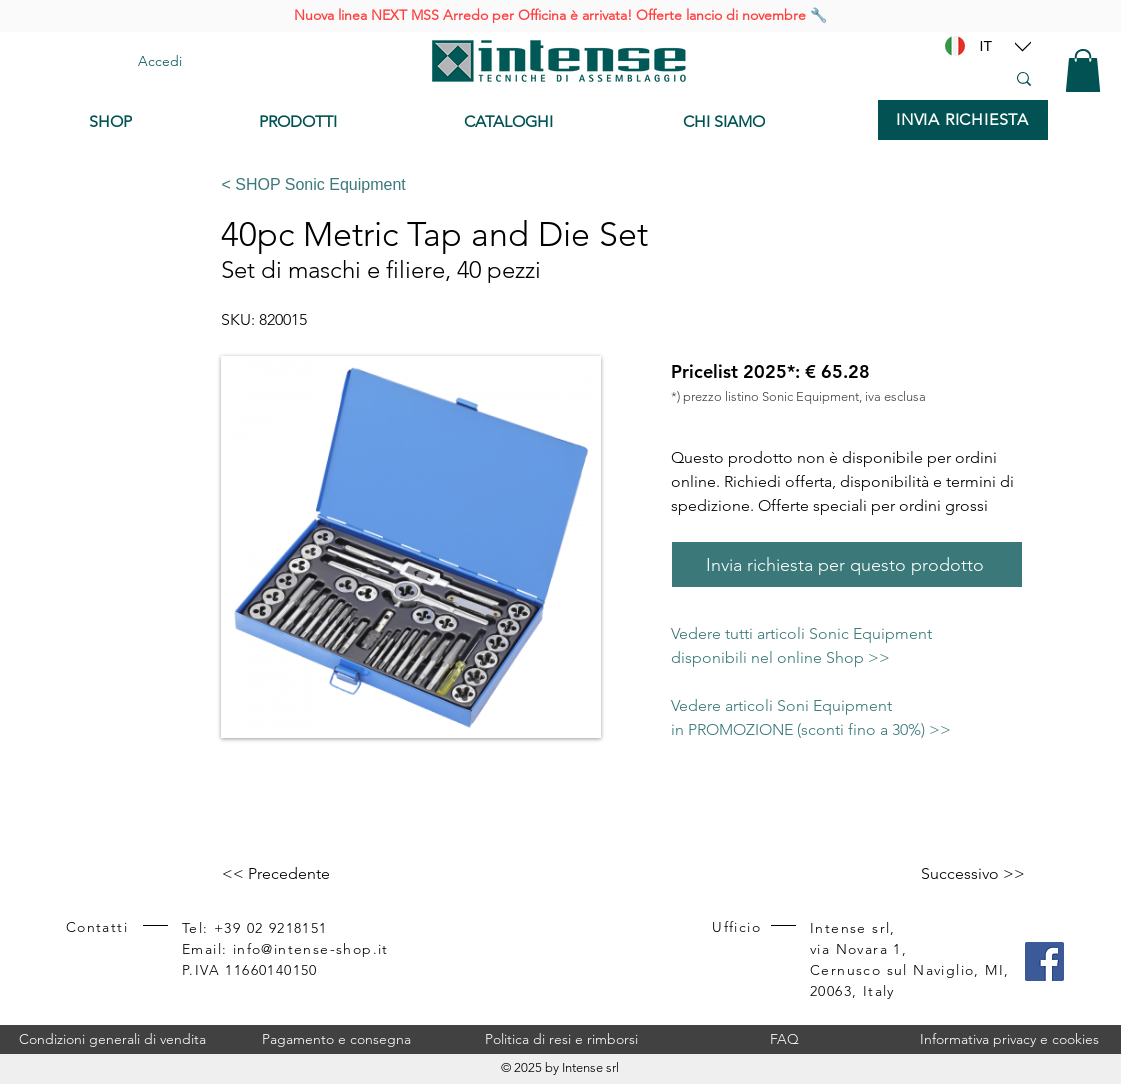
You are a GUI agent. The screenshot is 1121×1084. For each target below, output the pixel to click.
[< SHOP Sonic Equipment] (614, 185)
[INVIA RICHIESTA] (963, 120)
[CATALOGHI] (557, 122)
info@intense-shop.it (311, 949)
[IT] (986, 46)
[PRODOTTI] (346, 122)
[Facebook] (1044, 961)
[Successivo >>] (973, 874)
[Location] (1023, 46)
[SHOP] (159, 122)
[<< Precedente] (288, 874)
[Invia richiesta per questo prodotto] (847, 564)
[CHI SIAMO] (770, 122)
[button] (1083, 70)
